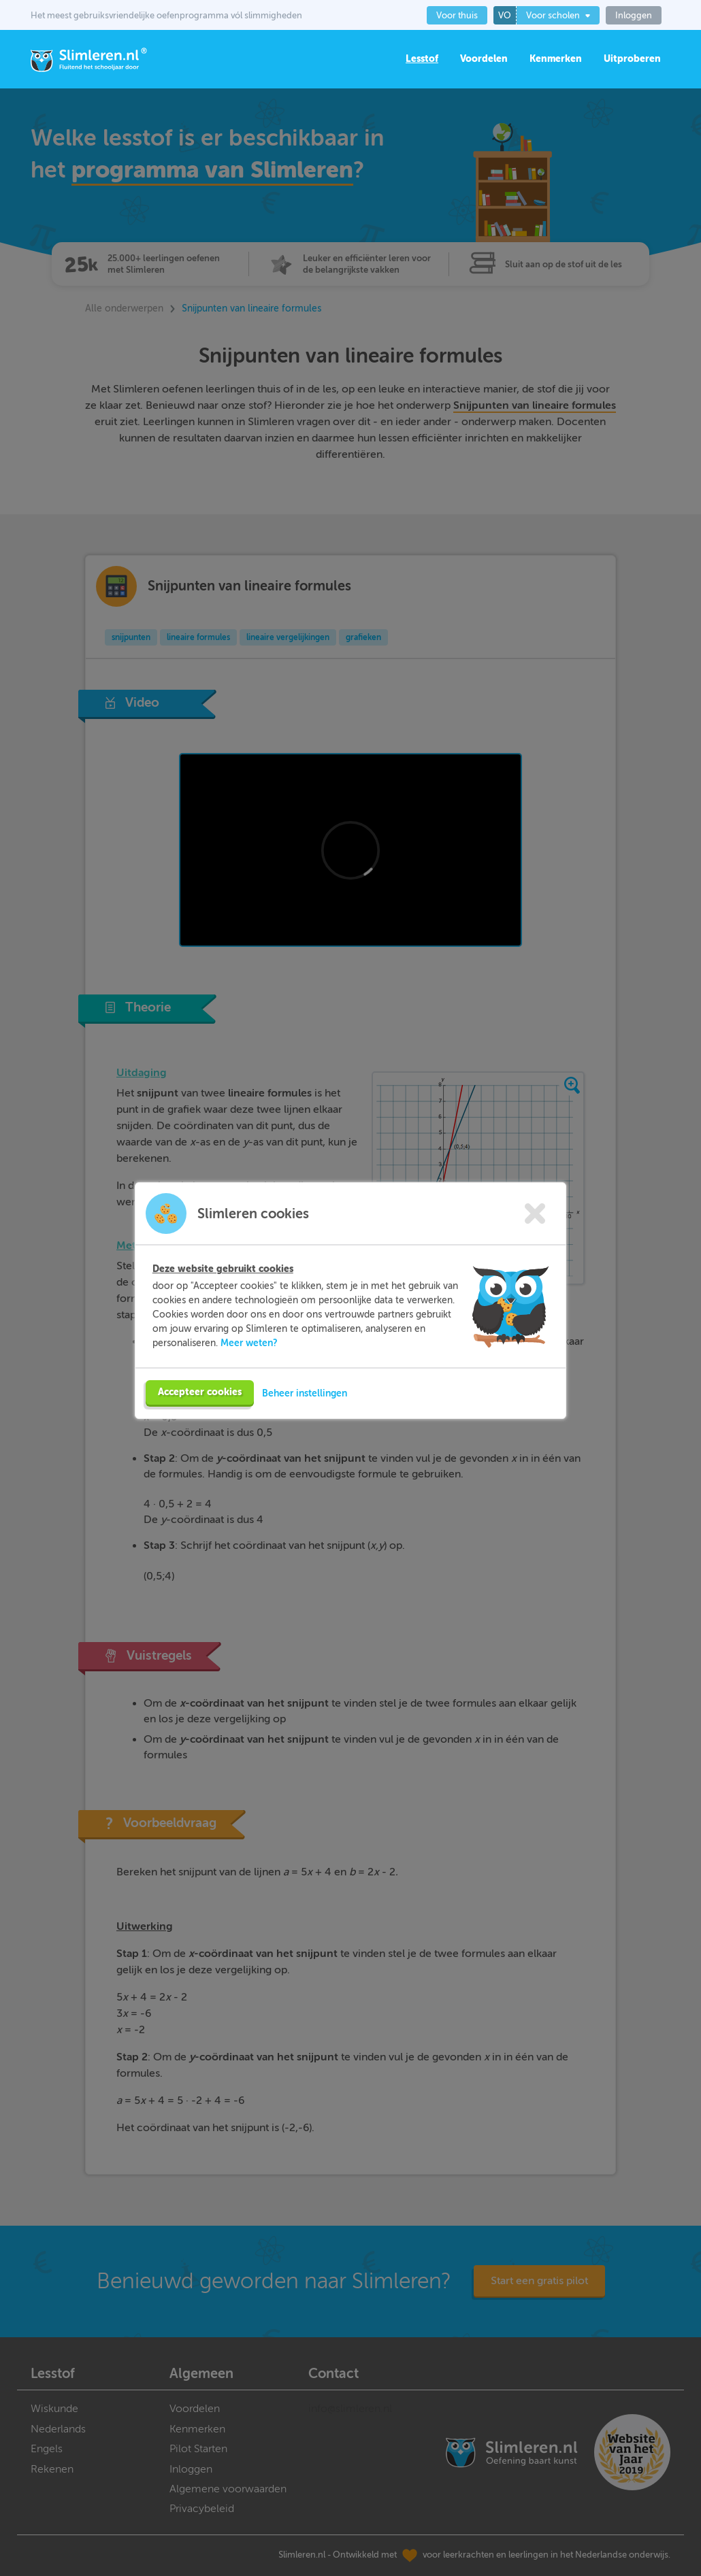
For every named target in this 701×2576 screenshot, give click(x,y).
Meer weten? (249, 1336)
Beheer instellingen (304, 1386)
